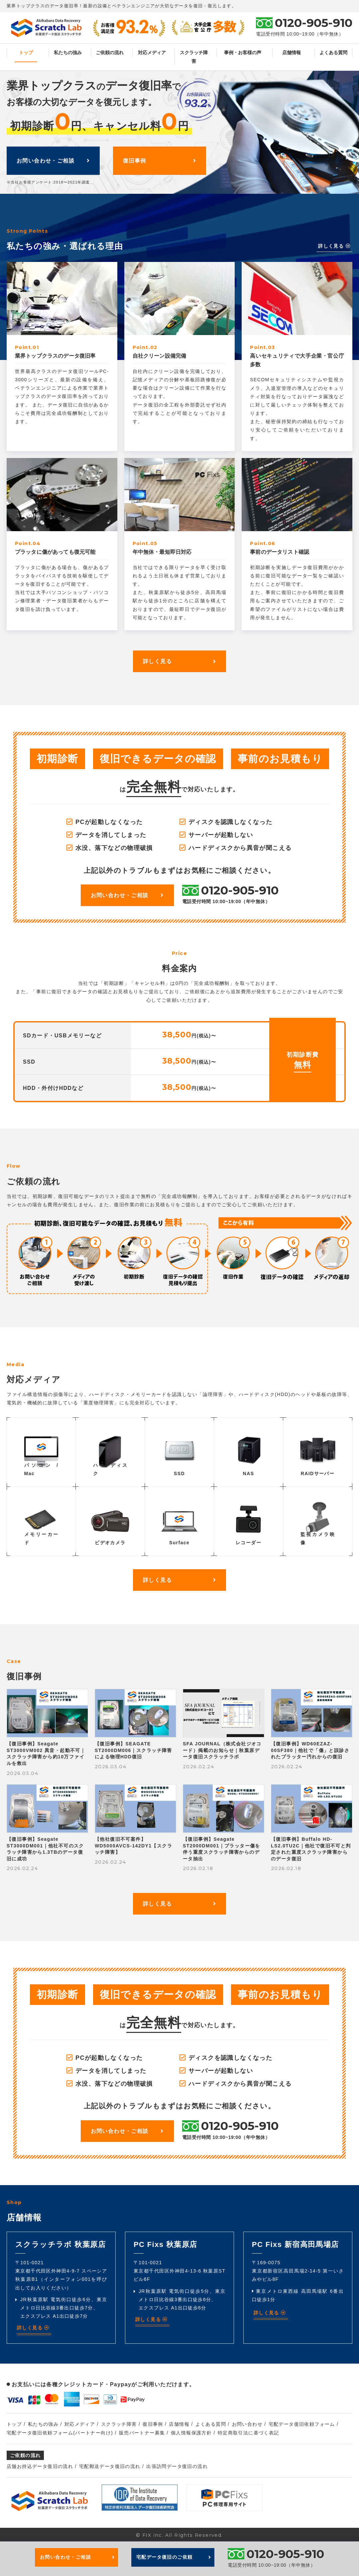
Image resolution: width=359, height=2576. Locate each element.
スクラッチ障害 (194, 56)
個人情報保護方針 (191, 2432)
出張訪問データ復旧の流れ (177, 2466)
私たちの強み (68, 52)
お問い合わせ (247, 2424)
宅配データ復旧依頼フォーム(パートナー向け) (60, 2432)
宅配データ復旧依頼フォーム (302, 2424)
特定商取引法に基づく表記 (248, 2432)
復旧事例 (159, 160)
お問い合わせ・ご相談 (53, 160)
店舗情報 (291, 52)
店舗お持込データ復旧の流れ (40, 2466)
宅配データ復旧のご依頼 (173, 2557)
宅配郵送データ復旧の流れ (110, 2466)
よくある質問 (333, 52)
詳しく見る (334, 246)
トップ (26, 52)
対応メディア (152, 52)
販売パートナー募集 (142, 2432)
